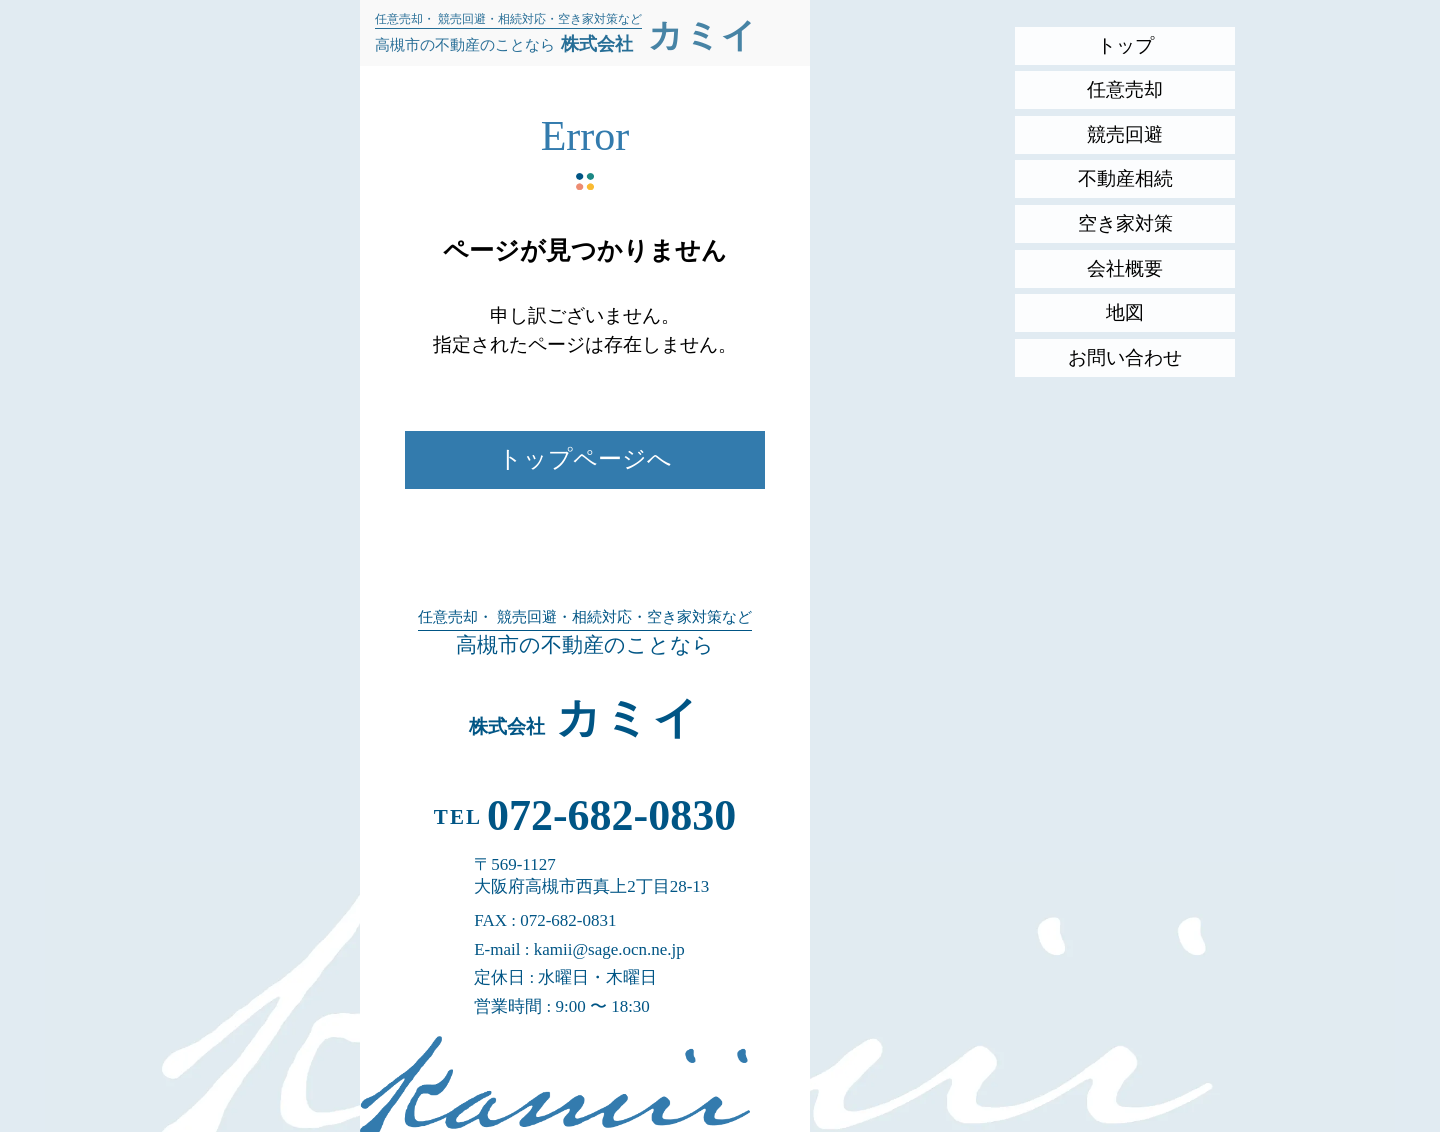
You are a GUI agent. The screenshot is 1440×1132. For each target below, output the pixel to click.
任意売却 (1125, 89)
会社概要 (1125, 268)
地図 (1125, 312)
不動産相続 (1125, 178)
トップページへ (585, 459)
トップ (1125, 45)
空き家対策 (1125, 223)
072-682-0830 (611, 815)
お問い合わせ (1125, 357)
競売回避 (1125, 134)
